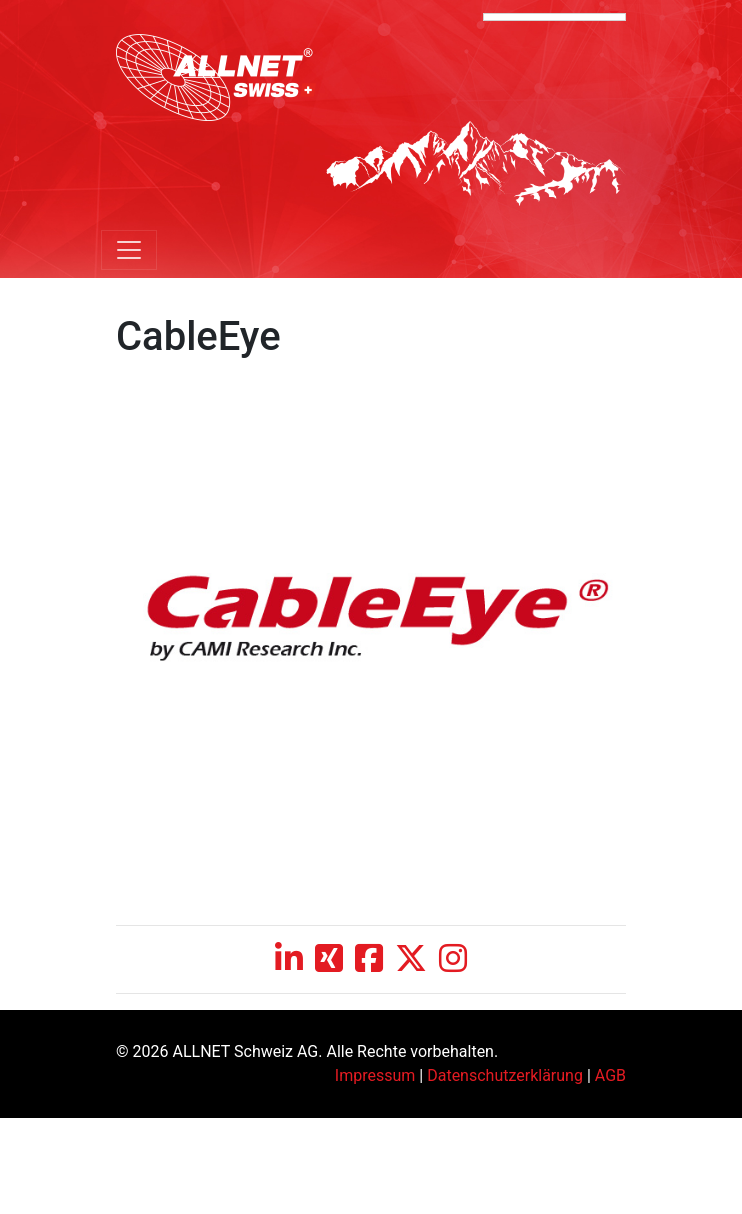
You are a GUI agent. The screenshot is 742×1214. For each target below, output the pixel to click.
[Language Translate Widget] (554, 17)
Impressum (375, 1075)
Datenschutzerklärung (505, 1075)
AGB (610, 1075)
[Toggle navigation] (129, 250)
